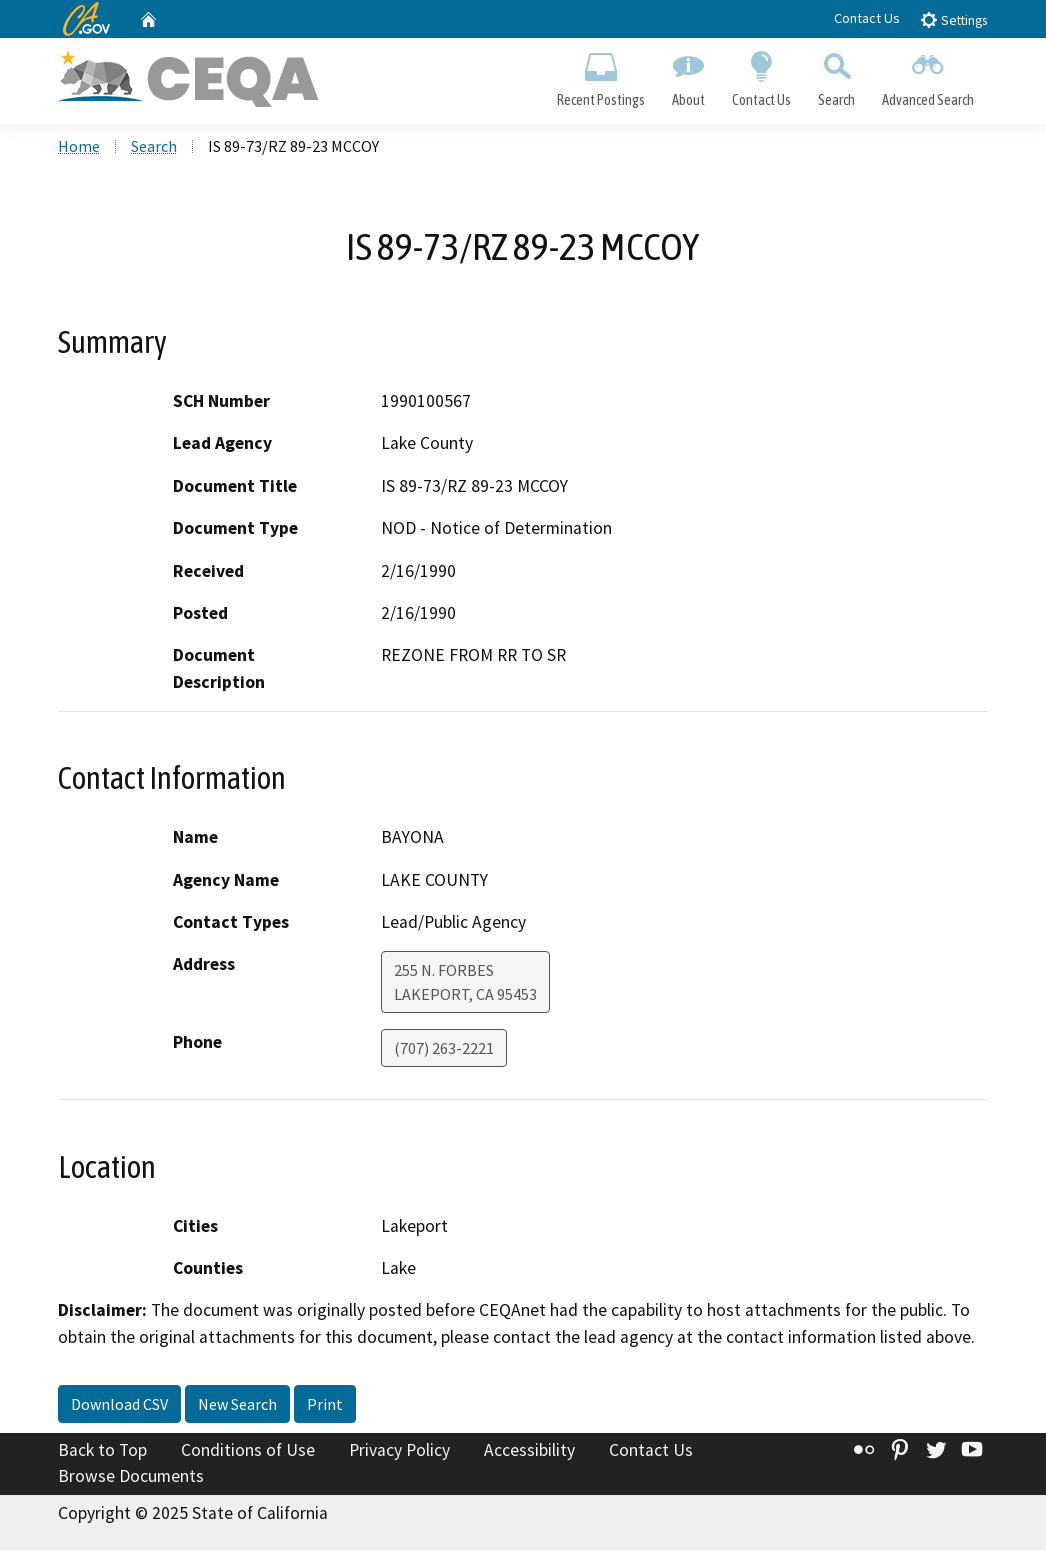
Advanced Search (928, 76)
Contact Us (867, 18)
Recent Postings (600, 76)
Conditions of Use (248, 1453)
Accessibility (529, 1453)
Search (837, 76)
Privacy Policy (399, 1453)
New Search (237, 1407)
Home (79, 149)
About (688, 76)
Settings (953, 19)
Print (325, 1407)
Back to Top (102, 1453)
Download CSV (119, 1407)
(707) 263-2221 (444, 1051)
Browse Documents (131, 1478)
